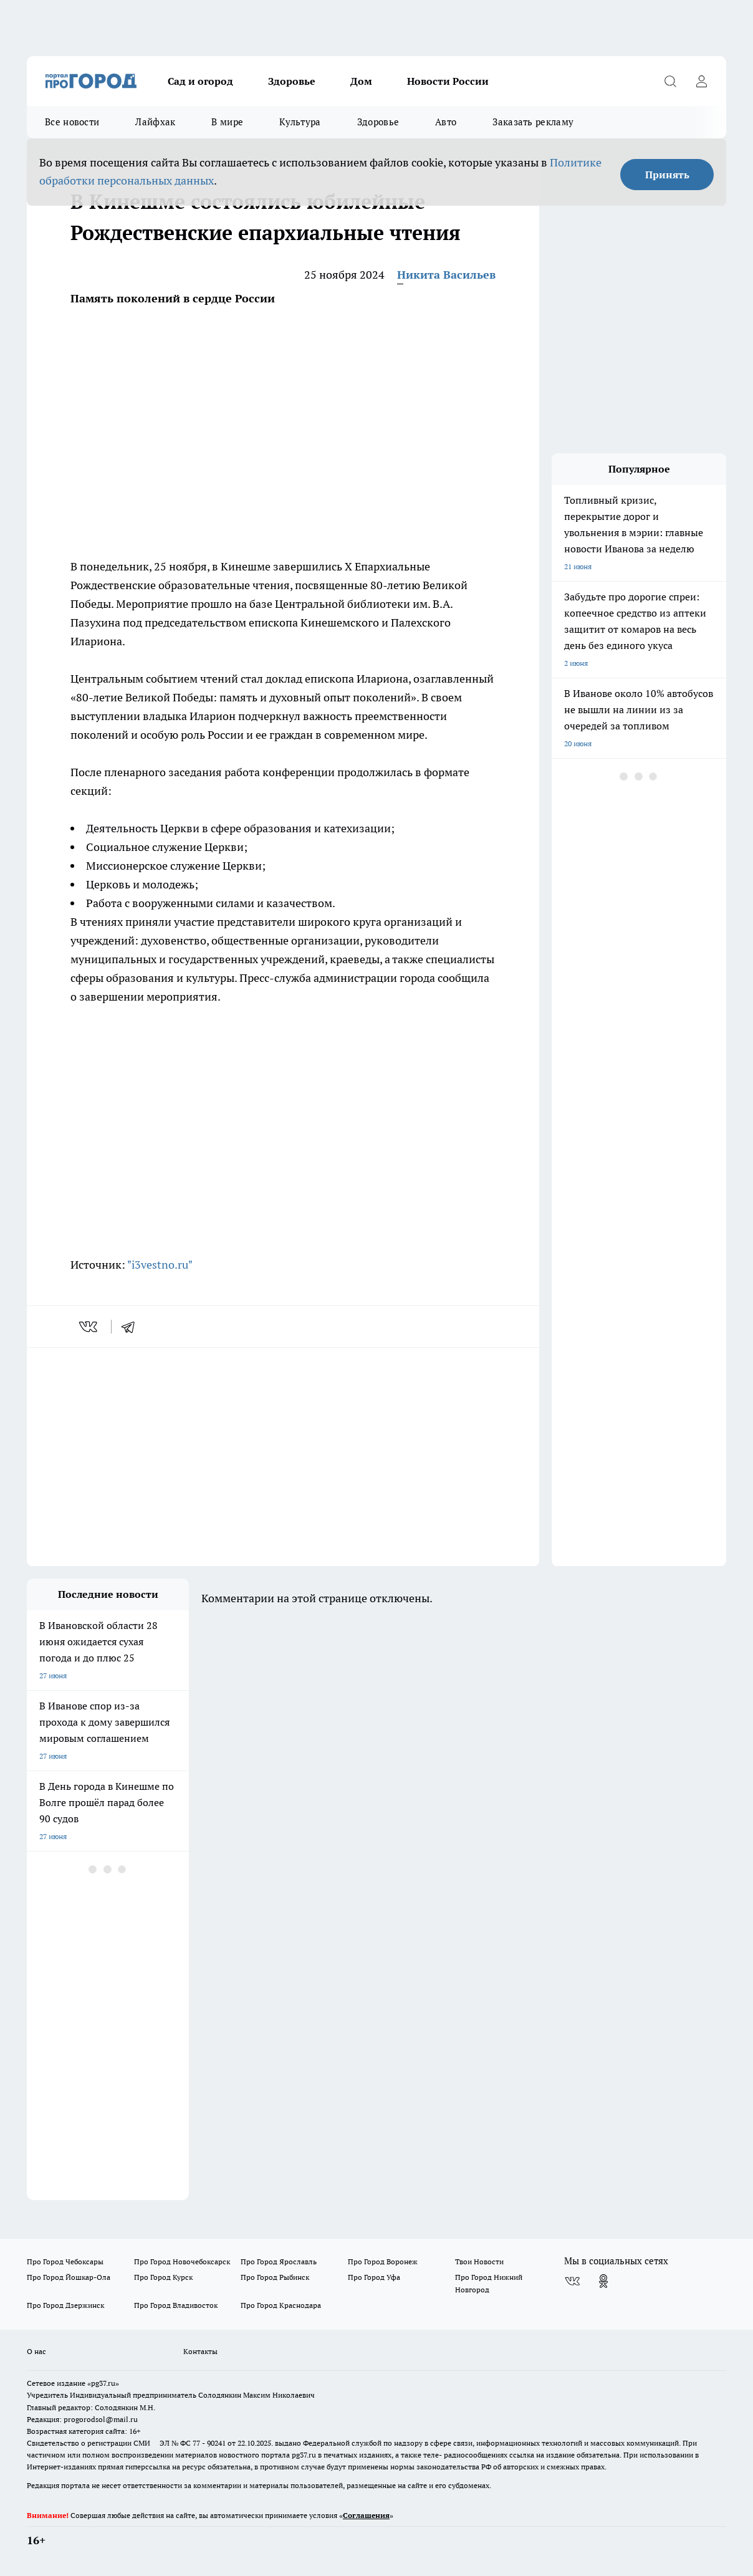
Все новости (72, 122)
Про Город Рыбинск (275, 2277)
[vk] (89, 1326)
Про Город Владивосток (176, 2305)
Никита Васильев (446, 274)
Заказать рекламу (532, 122)
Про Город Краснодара (281, 2305)
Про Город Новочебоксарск (182, 2261)
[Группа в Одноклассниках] (603, 2281)
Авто (445, 122)
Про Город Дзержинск (65, 2305)
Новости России (448, 81)
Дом (361, 81)
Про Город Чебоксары (65, 2261)
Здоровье (291, 81)
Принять (667, 174)
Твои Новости (479, 2261)
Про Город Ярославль (279, 2261)
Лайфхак (155, 122)
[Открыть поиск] (670, 81)
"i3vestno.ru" (160, 1264)
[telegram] (132, 1326)
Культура (299, 122)
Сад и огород (200, 81)
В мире (227, 122)
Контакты (200, 2351)
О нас (36, 2351)
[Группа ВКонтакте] (572, 2281)
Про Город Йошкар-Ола (68, 2277)
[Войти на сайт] (701, 81)
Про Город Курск (163, 2277)
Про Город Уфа (374, 2277)
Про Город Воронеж (383, 2261)
